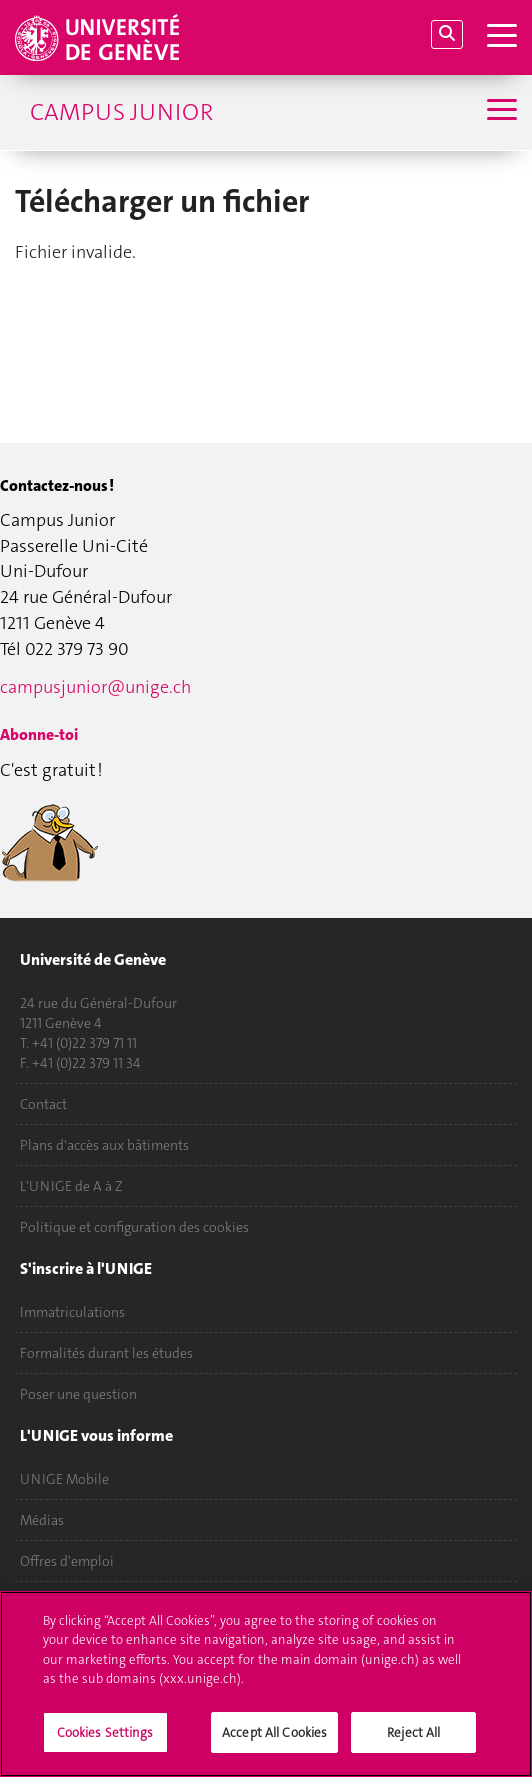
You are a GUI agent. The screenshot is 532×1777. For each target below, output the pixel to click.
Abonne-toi (39, 734)
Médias (42, 1520)
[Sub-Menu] (499, 112)
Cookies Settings (105, 1744)
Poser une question (78, 1394)
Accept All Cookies (274, 1744)
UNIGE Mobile (64, 1479)
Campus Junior (121, 112)
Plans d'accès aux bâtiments (104, 1145)
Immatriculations (72, 1312)
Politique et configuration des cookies (134, 1227)
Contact (43, 1104)
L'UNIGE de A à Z (71, 1186)
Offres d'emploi (67, 1561)
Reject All (413, 1744)
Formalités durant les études (106, 1353)
